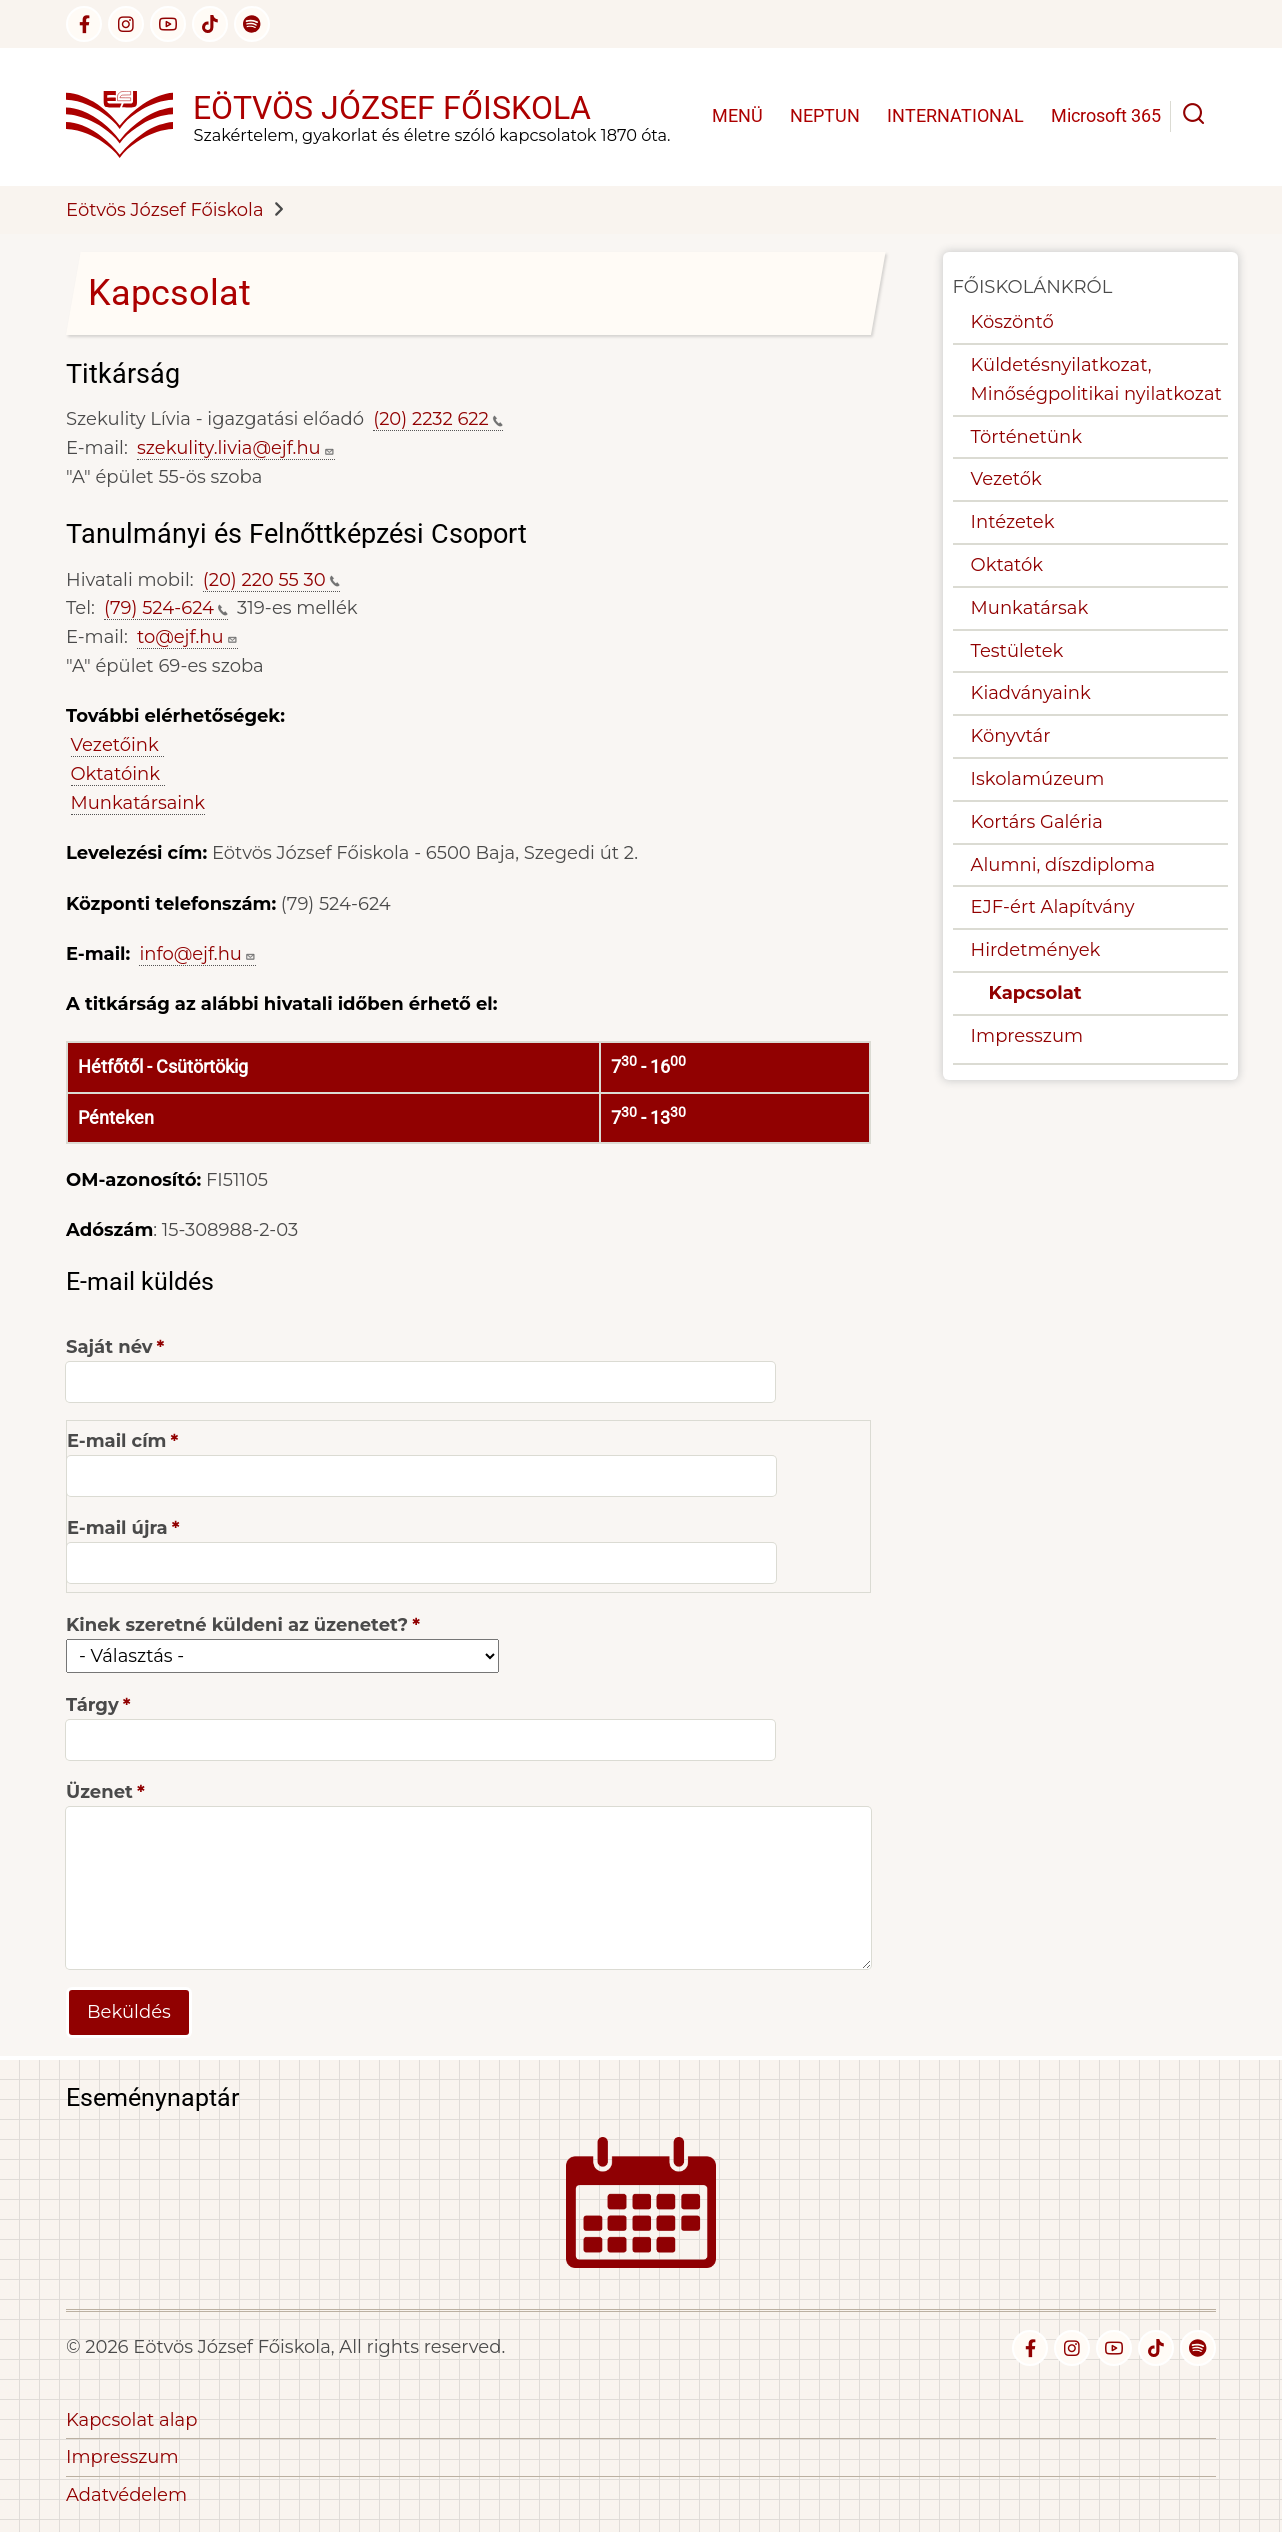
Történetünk (1026, 437)
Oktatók (1007, 565)
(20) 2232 (438, 419)
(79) (166, 608)
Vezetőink (117, 745)
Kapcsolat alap (131, 2420)
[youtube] (168, 24)
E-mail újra (117, 1528)
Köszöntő (1012, 322)
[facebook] (84, 24)
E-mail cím (116, 1441)
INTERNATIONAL (955, 115)
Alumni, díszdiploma (1063, 865)
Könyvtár (1011, 736)
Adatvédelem (126, 2495)
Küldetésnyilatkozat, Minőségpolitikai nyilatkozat (1096, 379)
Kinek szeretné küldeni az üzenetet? (237, 1625)
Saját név (109, 1347)
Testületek (1017, 651)
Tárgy (92, 1705)
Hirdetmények (1036, 950)
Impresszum (1027, 1036)
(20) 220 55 (271, 580)
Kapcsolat (1035, 993)
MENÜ (737, 115)
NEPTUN (825, 115)
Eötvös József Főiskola (392, 108)
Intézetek (1013, 522)
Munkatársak (1030, 608)
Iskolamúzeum (1038, 779)
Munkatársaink (138, 803)
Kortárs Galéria (1037, 822)
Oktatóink (118, 774)
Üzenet (99, 1792)
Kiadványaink (1031, 693)
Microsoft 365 (1106, 115)
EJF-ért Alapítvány (1053, 907)
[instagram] (126, 24)
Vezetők (1006, 479)
